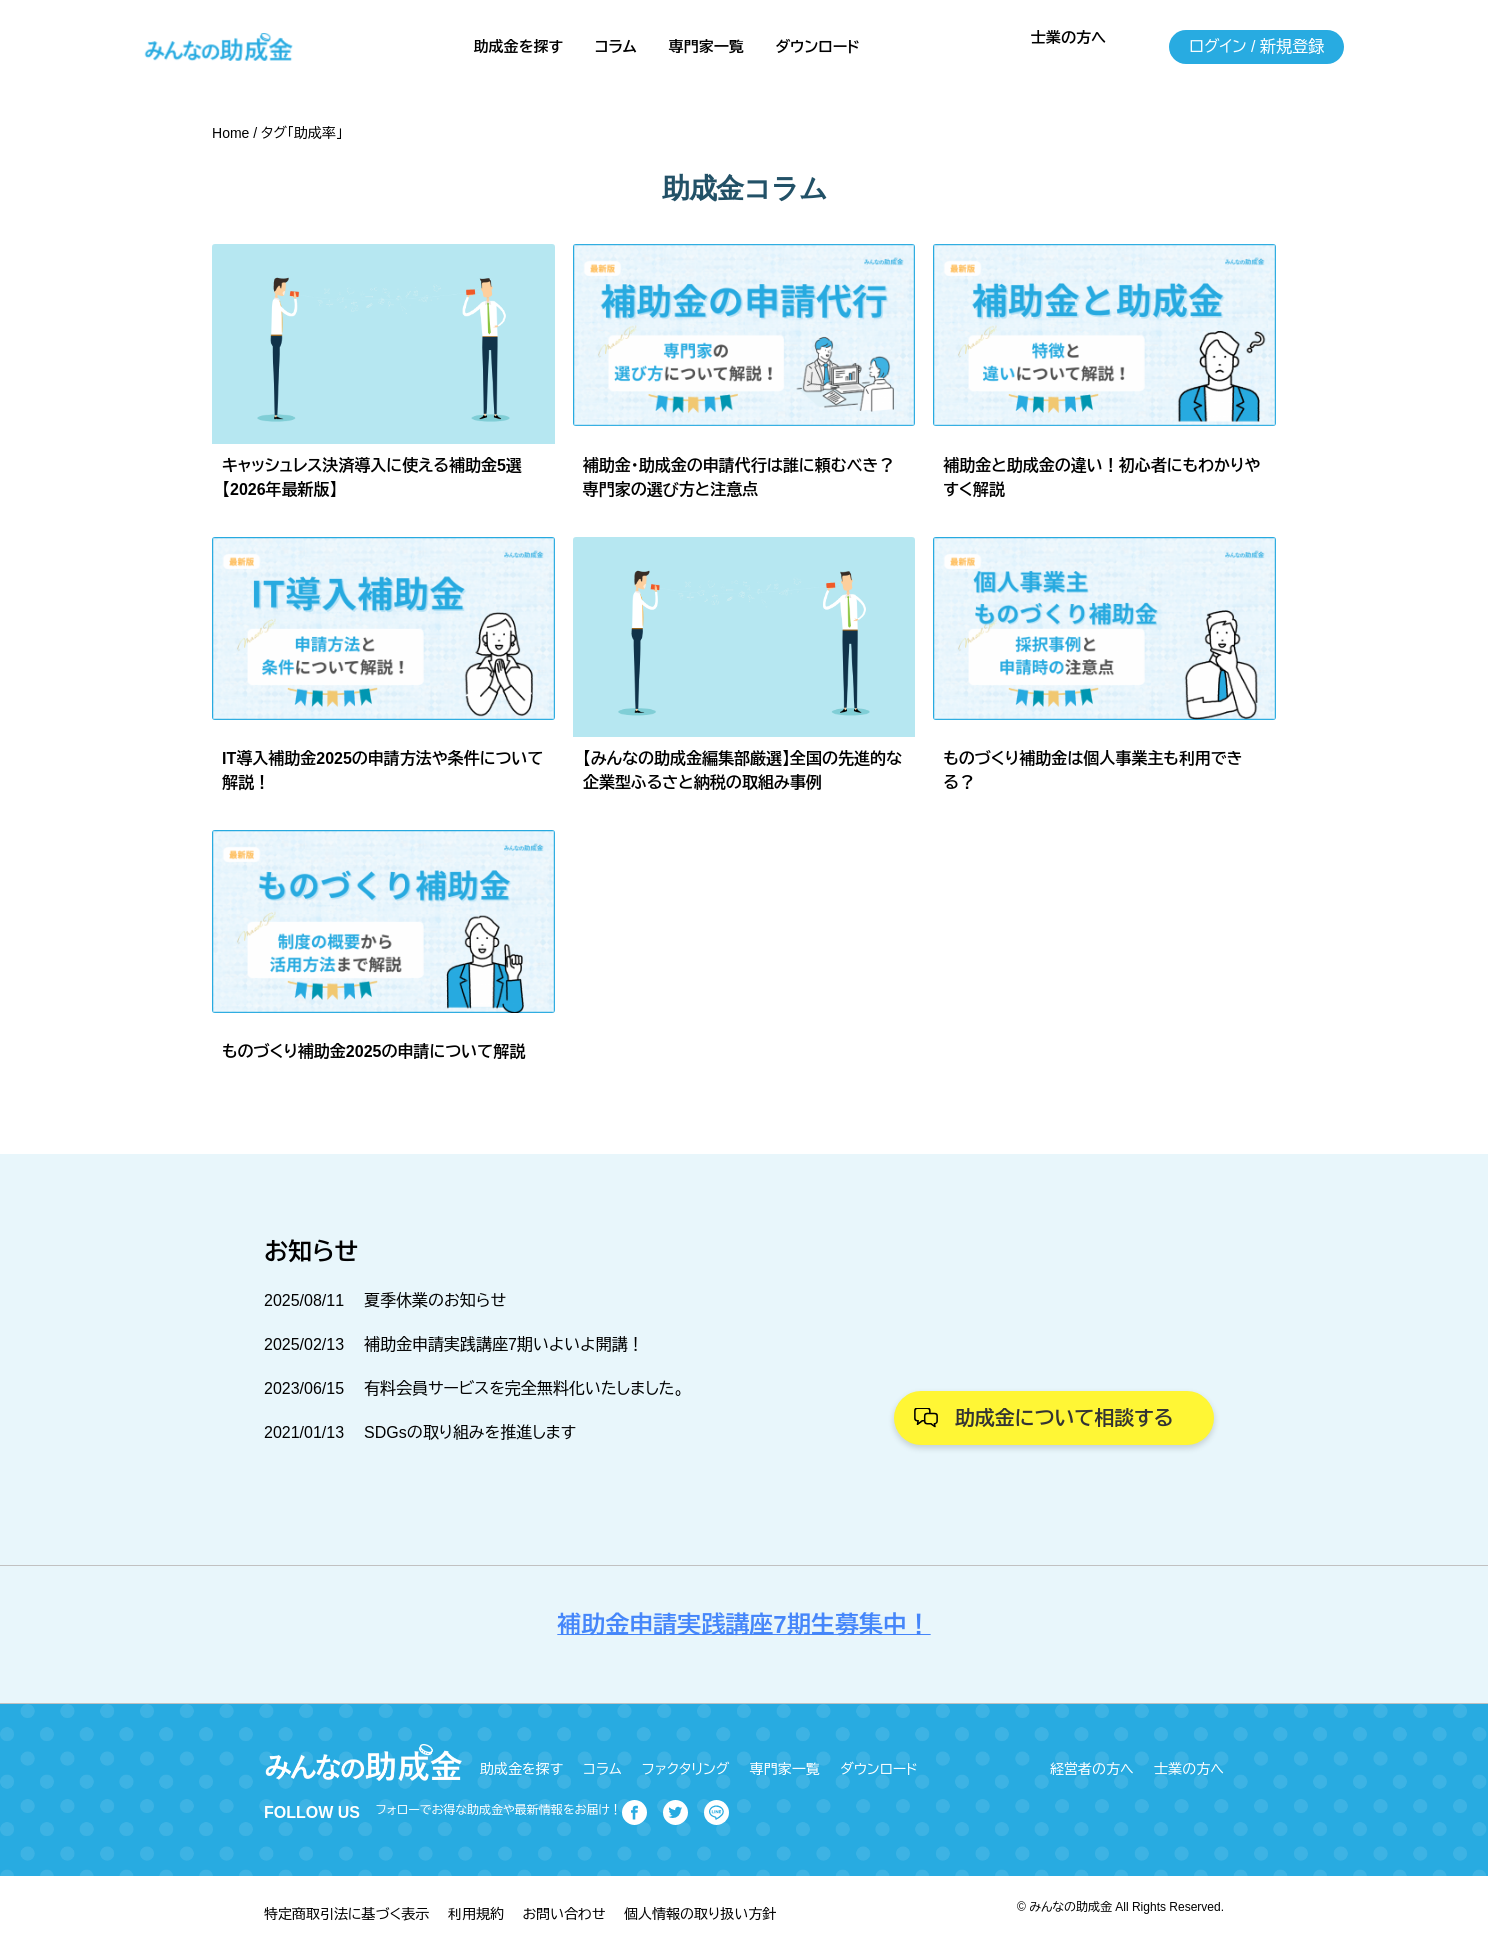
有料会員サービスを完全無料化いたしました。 (524, 1388)
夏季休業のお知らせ (435, 1300)
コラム (616, 46)
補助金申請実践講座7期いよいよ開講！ (504, 1344)
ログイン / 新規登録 (1256, 46)
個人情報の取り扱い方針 (700, 1914)
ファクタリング (685, 1769)
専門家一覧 (706, 46)
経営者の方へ (1092, 1769)
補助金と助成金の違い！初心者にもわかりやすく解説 (1101, 477)
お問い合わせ (563, 1914)
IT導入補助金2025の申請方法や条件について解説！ (382, 770)
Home (230, 133)
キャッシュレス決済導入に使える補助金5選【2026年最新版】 (372, 477)
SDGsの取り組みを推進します (470, 1432)
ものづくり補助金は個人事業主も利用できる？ (1092, 770)
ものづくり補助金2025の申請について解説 (373, 1051)
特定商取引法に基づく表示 (346, 1914)
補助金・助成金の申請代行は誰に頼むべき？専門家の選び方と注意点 (739, 477)
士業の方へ (1068, 37)
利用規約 (476, 1914)
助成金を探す (518, 46)
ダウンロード (818, 46)
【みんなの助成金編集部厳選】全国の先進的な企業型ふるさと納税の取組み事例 (742, 770)
